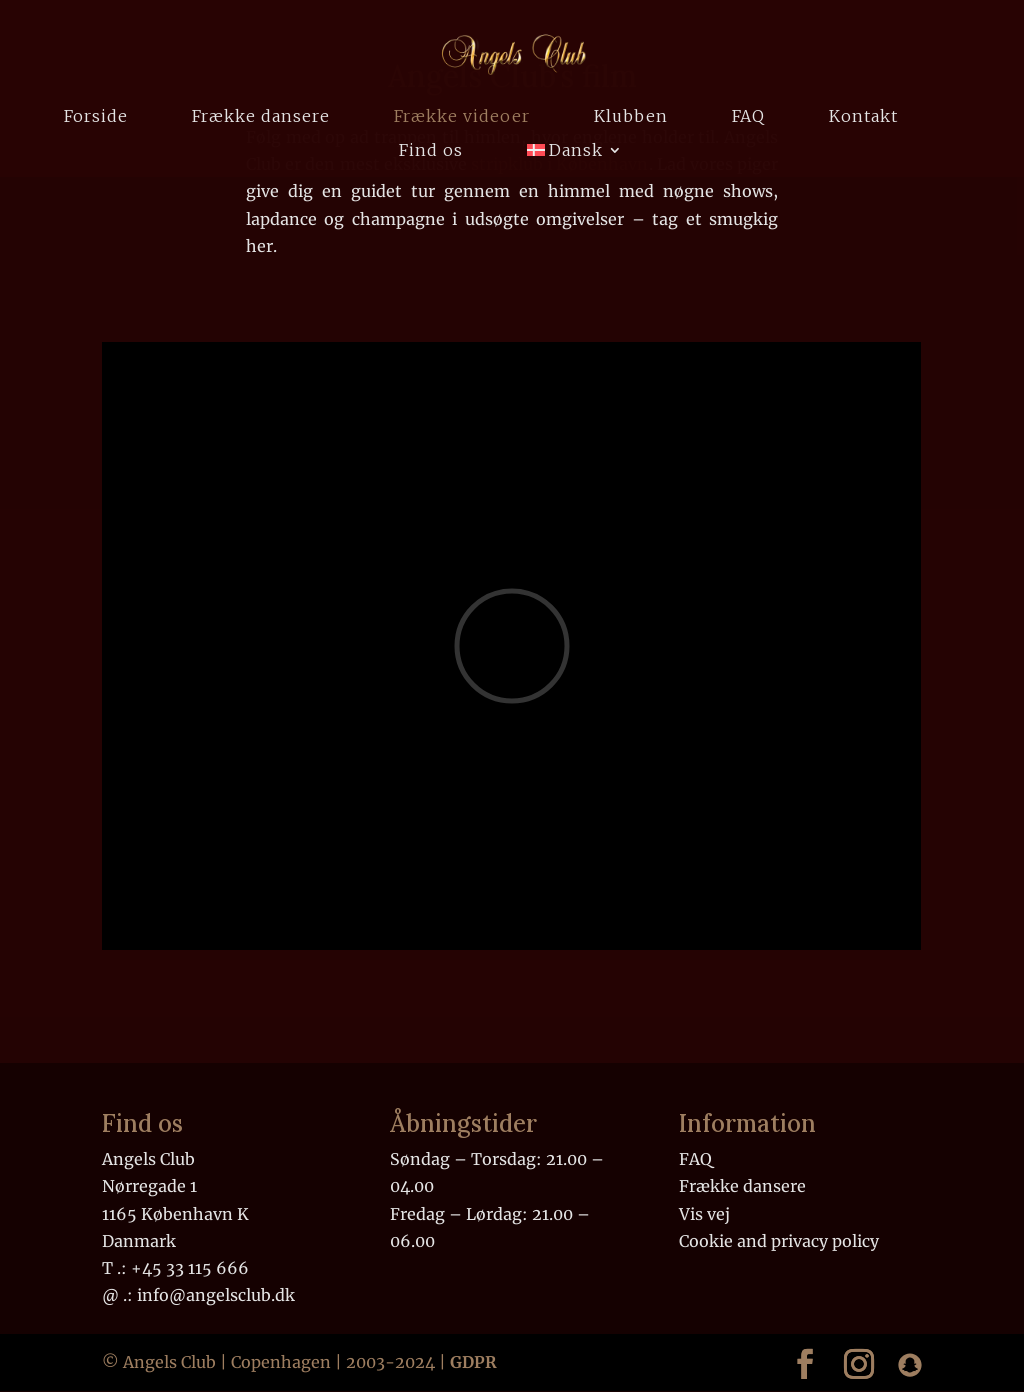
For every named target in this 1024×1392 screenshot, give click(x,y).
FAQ (748, 117)
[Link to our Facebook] (805, 1364)
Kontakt (863, 117)
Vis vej (704, 1214)
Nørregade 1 (149, 1186)
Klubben (631, 117)
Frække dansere (261, 117)
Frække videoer (462, 117)
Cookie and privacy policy (779, 1241)
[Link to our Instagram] (859, 1364)
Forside (96, 117)
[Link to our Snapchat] (910, 1365)
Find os (431, 151)
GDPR (473, 1362)
